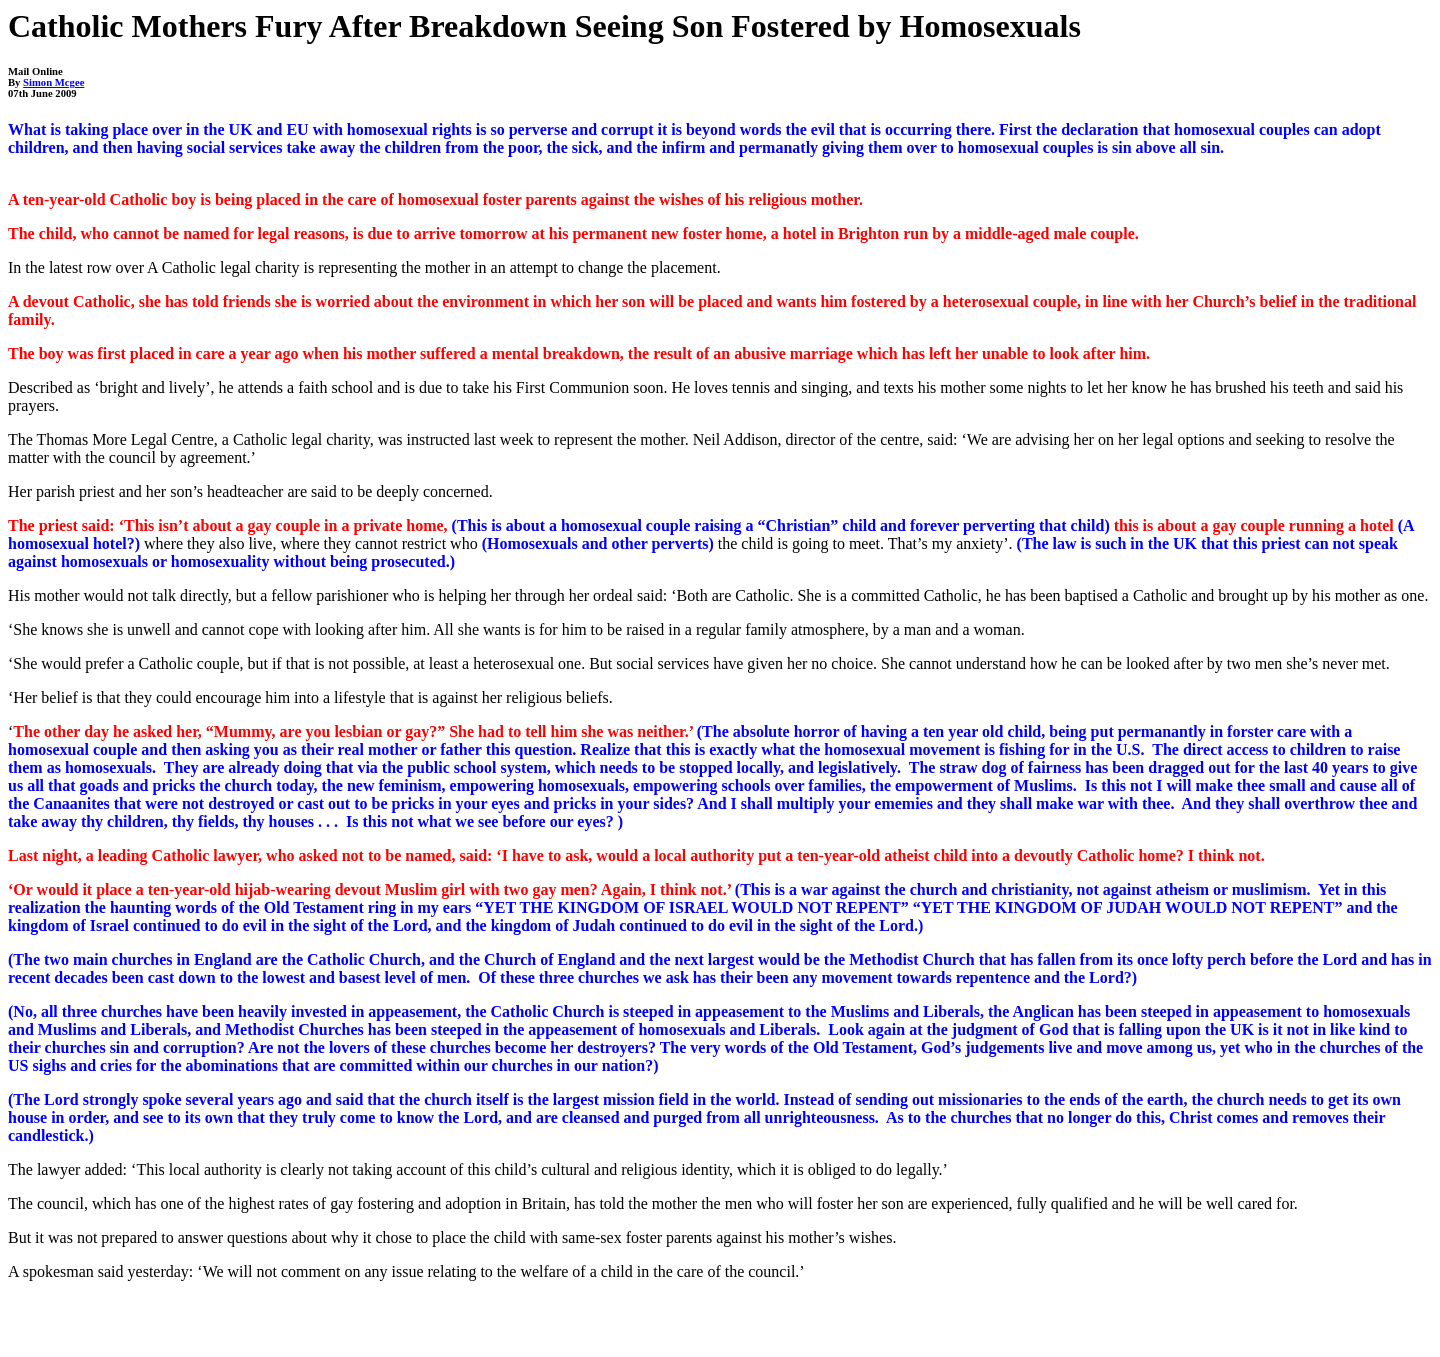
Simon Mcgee (53, 82)
